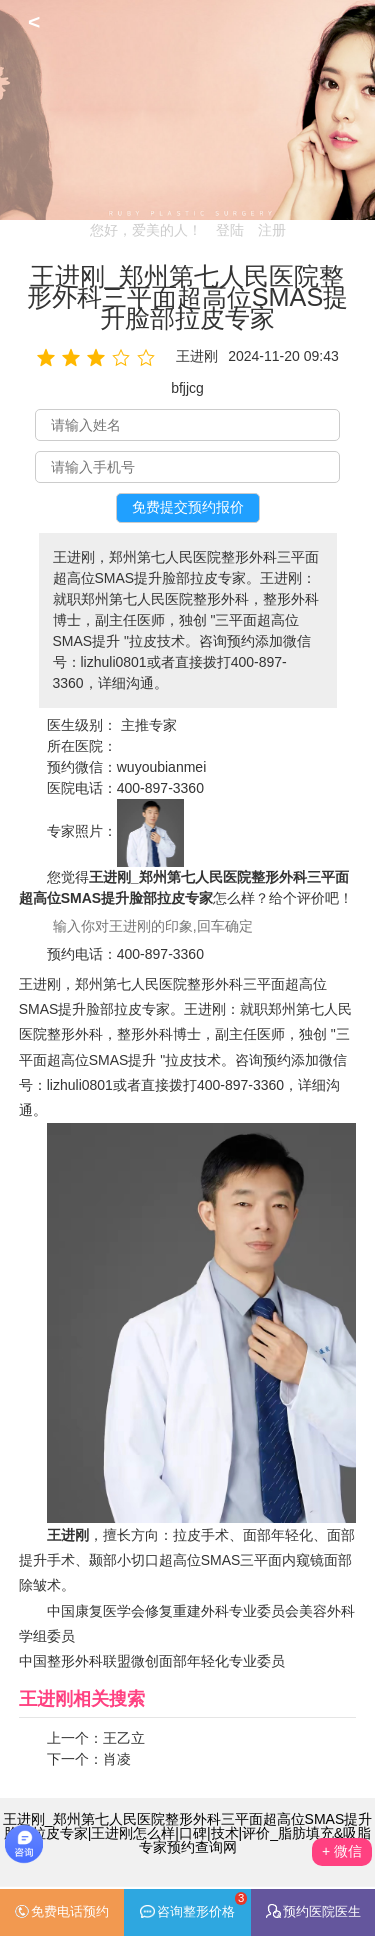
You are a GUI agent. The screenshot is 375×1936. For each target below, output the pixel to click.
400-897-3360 (160, 788)
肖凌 (117, 1759)
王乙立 (124, 1738)
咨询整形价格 (193, 1905)
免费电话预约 (61, 1912)
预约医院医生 (313, 1911)
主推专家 (149, 725)
